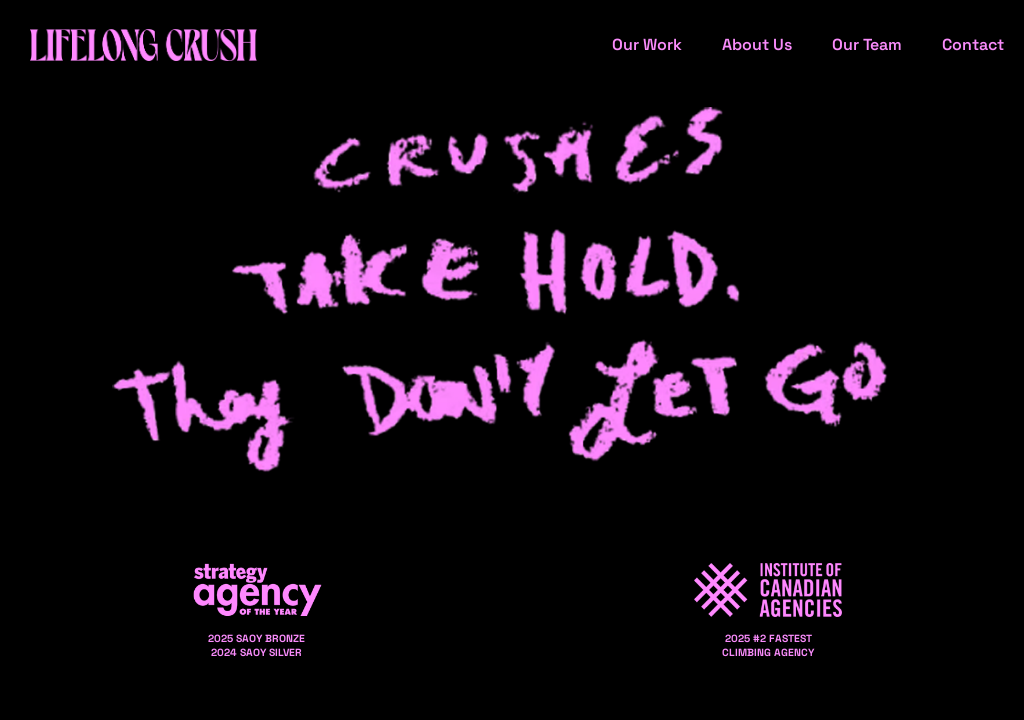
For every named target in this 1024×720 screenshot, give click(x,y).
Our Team (867, 44)
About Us (757, 44)
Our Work (647, 44)
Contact (973, 44)
